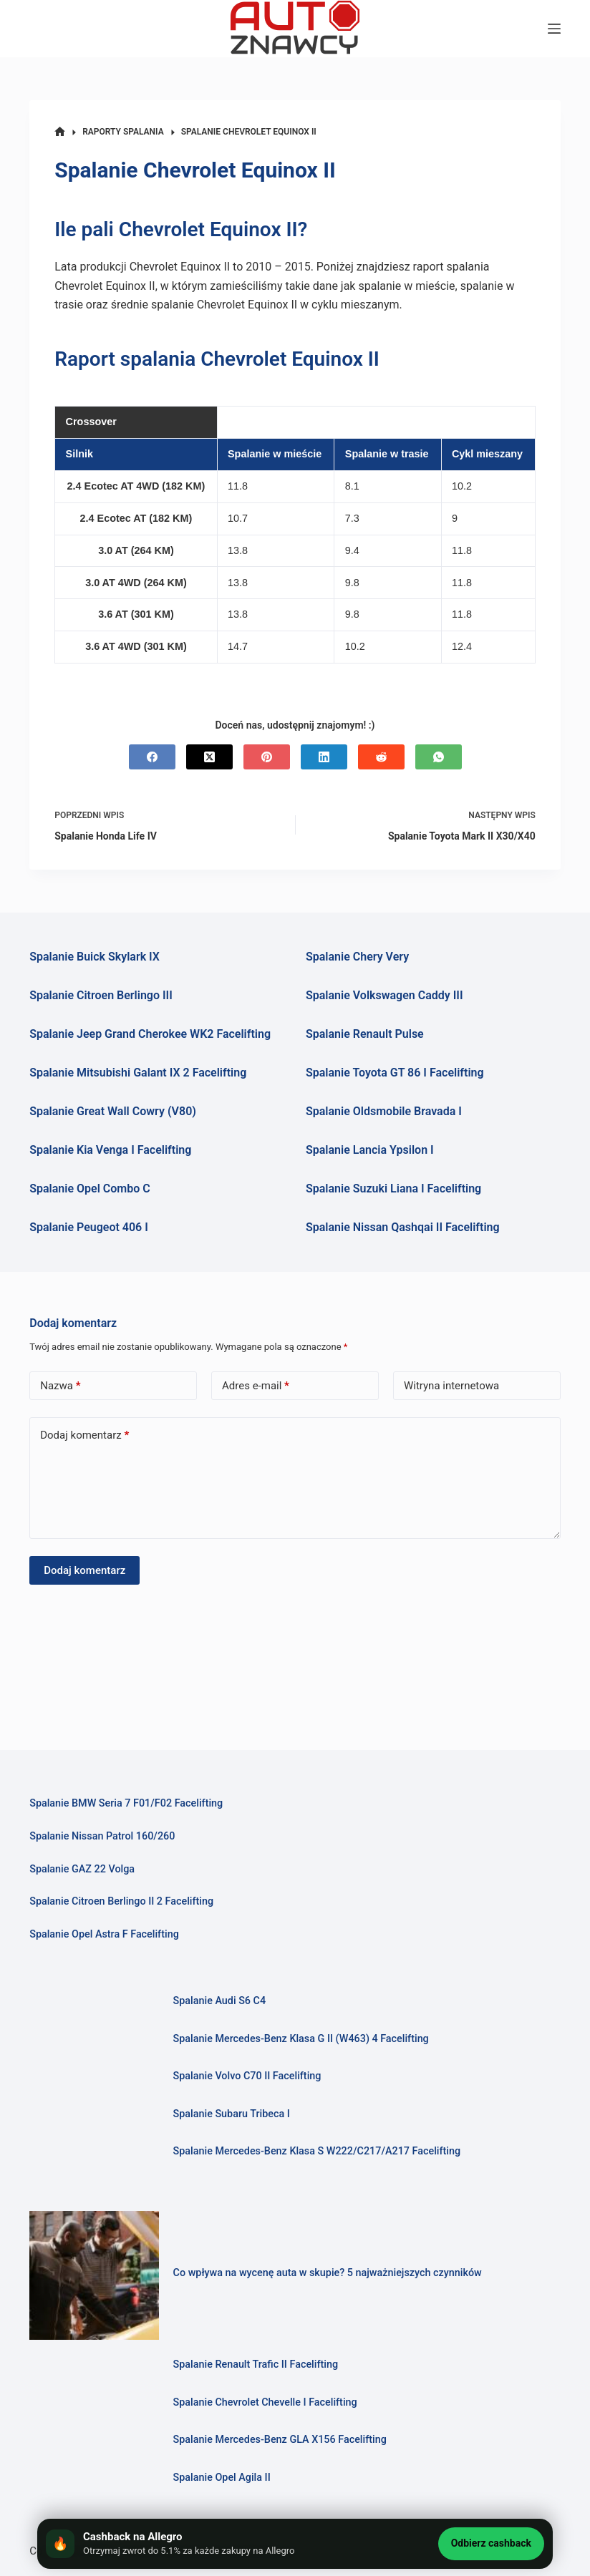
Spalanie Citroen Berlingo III (101, 995)
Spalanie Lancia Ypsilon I (370, 1150)
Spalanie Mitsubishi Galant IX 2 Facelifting (137, 1072)
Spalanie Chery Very (357, 956)
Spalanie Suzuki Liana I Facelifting (393, 1188)
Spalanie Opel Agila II (222, 2477)
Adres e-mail (255, 1386)
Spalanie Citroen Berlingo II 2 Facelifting (121, 1901)
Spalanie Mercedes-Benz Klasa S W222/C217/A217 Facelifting (317, 2151)
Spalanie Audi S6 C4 (219, 2001)
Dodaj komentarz (84, 1435)
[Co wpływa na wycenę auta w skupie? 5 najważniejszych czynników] (93, 2275)
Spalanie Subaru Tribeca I (231, 2114)
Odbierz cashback (491, 2543)
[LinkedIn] (324, 756)
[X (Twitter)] (209, 756)
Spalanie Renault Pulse (365, 1034)
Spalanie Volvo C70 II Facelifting (247, 2076)
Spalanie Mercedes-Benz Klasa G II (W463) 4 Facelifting (301, 2039)
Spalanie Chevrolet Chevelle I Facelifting (265, 2402)
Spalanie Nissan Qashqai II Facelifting (403, 1227)
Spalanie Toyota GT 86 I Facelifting (395, 1072)
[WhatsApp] (438, 756)
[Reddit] (381, 756)
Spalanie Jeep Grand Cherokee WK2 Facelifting (150, 1034)
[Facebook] (152, 756)
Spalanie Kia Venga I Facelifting (110, 1150)
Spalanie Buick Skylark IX (94, 956)
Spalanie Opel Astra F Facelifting (104, 1934)
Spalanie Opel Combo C (89, 1188)
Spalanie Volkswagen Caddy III (384, 995)
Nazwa (60, 1386)
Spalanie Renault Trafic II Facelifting (256, 2364)
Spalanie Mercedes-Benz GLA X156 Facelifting (280, 2440)
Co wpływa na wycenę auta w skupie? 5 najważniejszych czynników (328, 2273)
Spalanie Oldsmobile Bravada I (384, 1111)
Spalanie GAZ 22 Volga (82, 1869)
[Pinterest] (266, 756)
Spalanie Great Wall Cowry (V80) (112, 1111)
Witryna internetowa (451, 1385)
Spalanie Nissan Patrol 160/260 (102, 1836)
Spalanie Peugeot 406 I (88, 1227)
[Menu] (554, 28)
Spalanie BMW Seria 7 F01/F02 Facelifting (126, 1803)
